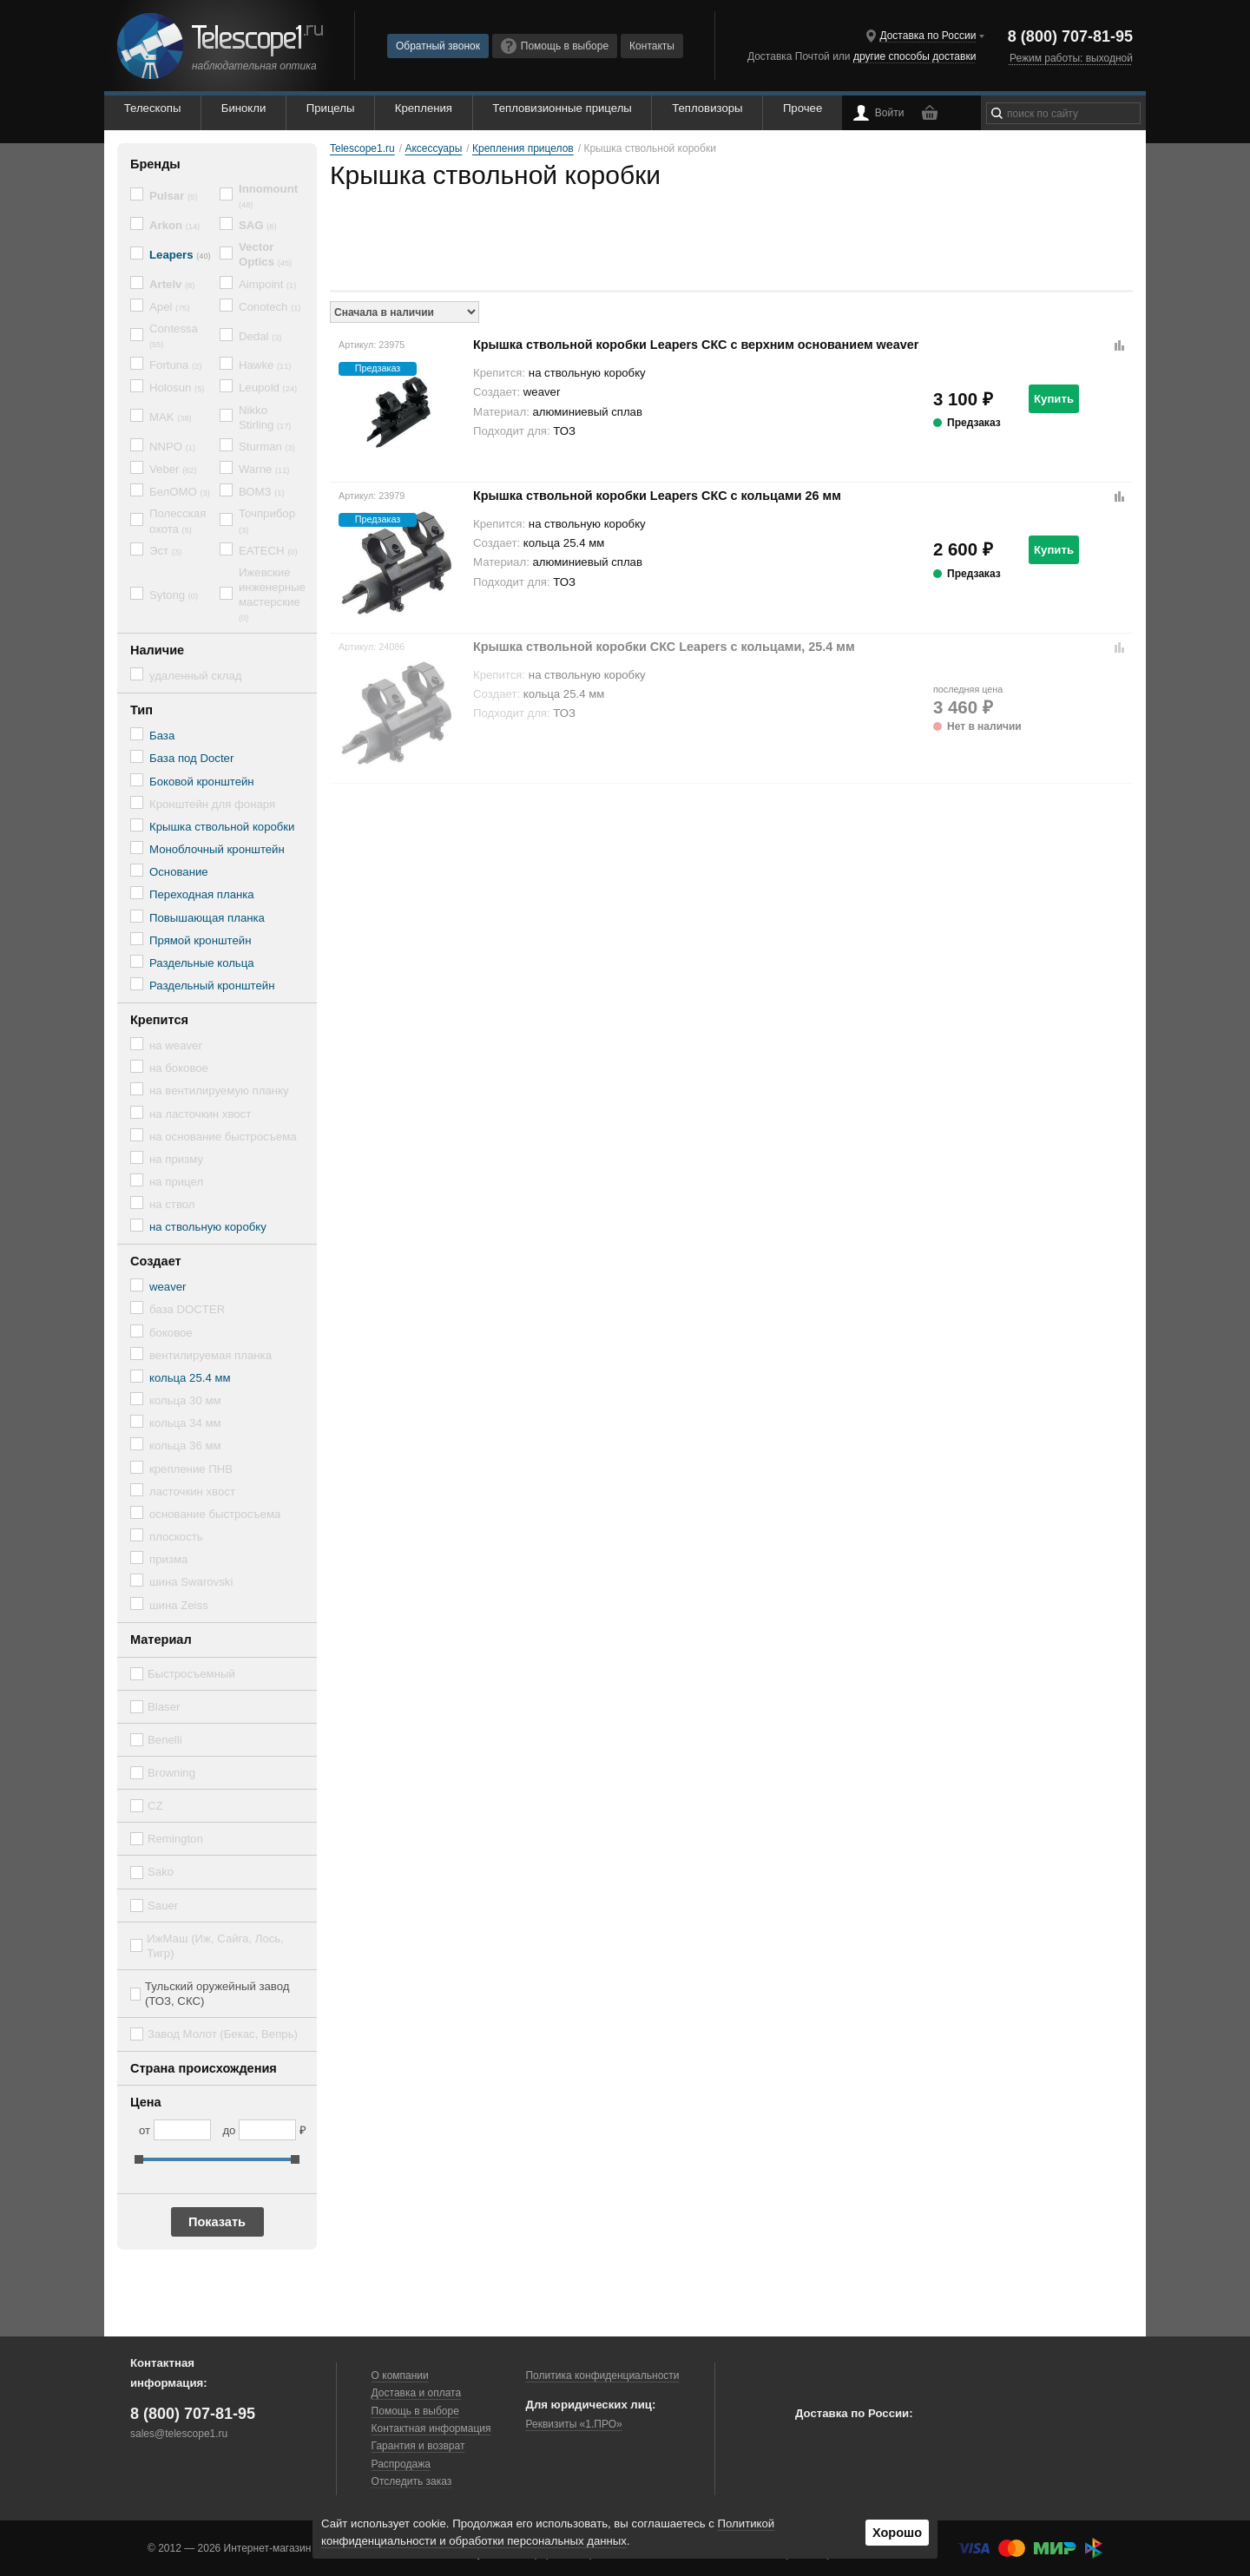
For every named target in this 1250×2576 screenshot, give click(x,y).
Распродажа (401, 2464)
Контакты (651, 46)
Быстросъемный (191, 1673)
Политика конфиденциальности (602, 2375)
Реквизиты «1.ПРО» (573, 2424)
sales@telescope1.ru (178, 2434)
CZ (155, 1805)
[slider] (139, 2159)
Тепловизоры (707, 108)
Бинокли (243, 108)
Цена (145, 2102)
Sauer (163, 1905)
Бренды (155, 164)
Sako (161, 1871)
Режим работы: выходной (1071, 58)
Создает (155, 1261)
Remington (175, 1838)
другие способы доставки (914, 56)
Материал (161, 1639)
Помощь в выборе (555, 46)
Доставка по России (927, 36)
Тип (141, 710)
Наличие (157, 650)
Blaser (164, 1706)
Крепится (159, 1020)
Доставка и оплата (417, 2393)
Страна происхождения (203, 2068)
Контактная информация (431, 2428)
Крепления (423, 108)
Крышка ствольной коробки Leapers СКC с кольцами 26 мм (657, 496)
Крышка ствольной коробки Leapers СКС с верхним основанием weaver (695, 345)
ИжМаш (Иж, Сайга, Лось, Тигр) (215, 1946)
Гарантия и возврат (418, 2446)
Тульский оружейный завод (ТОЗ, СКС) (217, 1994)
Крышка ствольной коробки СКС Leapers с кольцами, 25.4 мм (664, 647)
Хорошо (897, 2533)
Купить (1054, 398)
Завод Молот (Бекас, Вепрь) (223, 2033)
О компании (400, 2375)
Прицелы (330, 108)
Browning (171, 1772)
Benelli (165, 1739)
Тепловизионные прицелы (561, 108)
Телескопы (152, 108)
